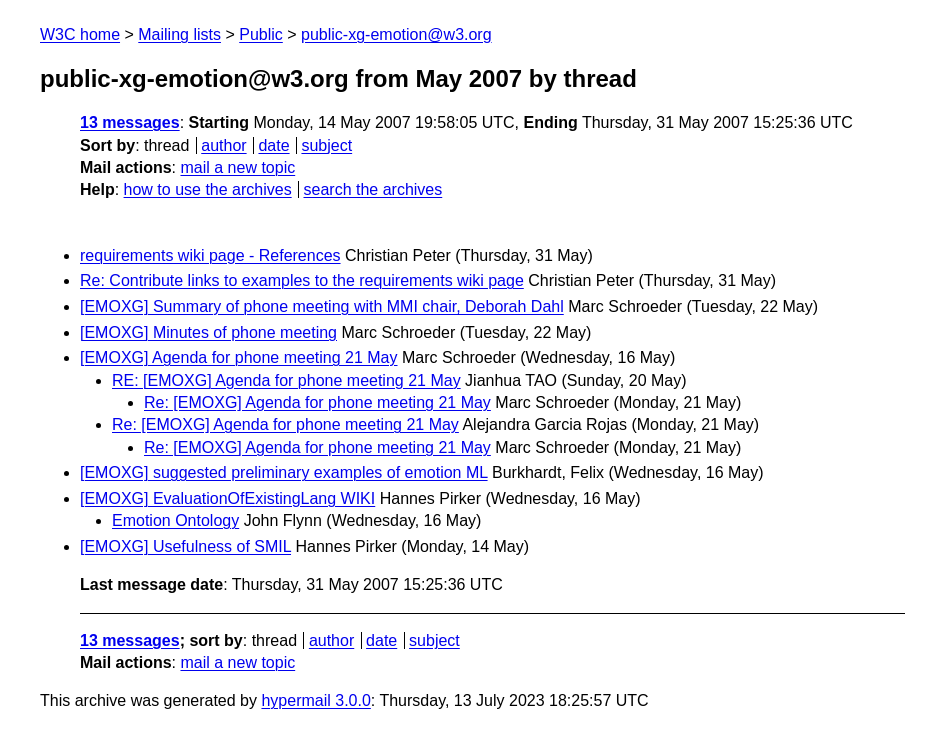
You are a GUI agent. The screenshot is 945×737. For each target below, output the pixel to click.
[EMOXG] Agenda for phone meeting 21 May (239, 357)
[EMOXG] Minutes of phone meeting (208, 332)
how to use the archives (208, 189)
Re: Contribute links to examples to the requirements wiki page (302, 280)
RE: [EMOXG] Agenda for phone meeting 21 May (286, 380)
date (273, 145)
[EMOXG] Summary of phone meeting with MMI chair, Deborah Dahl (322, 306)
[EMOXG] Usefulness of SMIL (185, 546)
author (223, 145)
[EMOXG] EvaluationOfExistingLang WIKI (227, 498)
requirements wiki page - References (210, 255)
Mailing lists (179, 34)
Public (261, 34)
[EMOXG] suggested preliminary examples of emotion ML (284, 472)
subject (326, 145)
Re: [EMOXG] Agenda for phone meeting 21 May (317, 402)
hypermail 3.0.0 (315, 700)
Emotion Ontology (175, 520)
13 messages (130, 122)
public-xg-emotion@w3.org (396, 34)
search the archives (373, 189)
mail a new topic (237, 167)
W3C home (80, 34)
